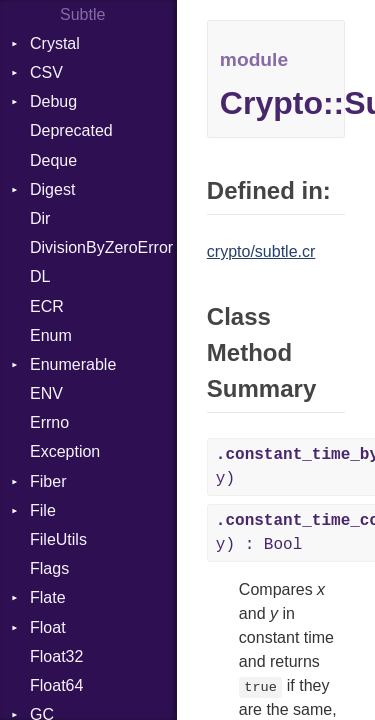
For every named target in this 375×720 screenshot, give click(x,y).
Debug (53, 101)
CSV (46, 72)
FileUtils (58, 539)
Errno (49, 422)
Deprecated (71, 130)
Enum (51, 335)
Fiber (48, 481)
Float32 (56, 656)
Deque (53, 160)
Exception (65, 451)
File (43, 510)
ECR (47, 306)
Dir (40, 218)
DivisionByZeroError (101, 247)
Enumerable (73, 364)
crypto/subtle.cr (261, 251)
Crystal (55, 43)
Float (48, 627)
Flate (48, 597)
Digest (52, 189)
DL (40, 276)
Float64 (56, 685)
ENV (46, 393)
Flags (49, 568)
